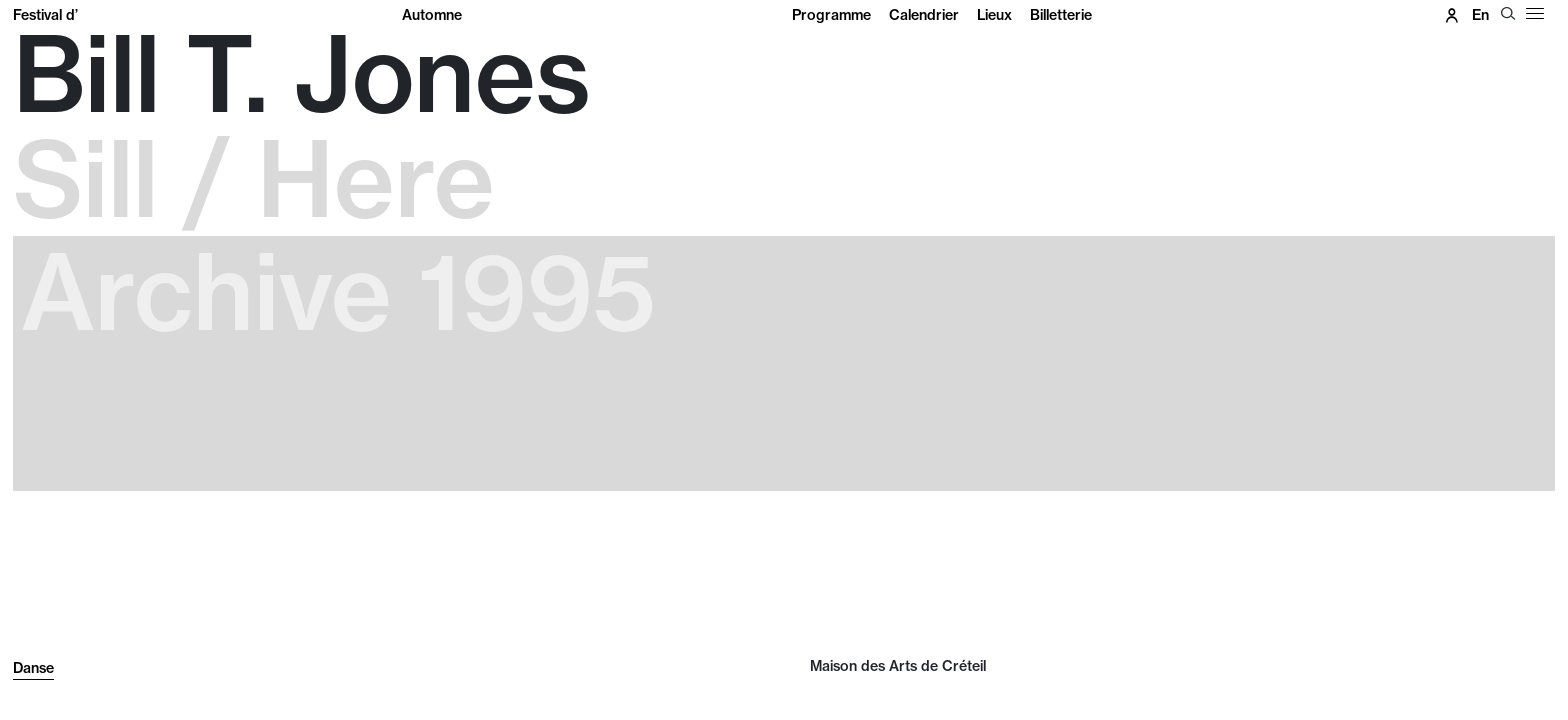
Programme (831, 15)
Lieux (994, 15)
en (1480, 15)
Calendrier (924, 15)
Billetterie (1061, 15)
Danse (33, 668)
